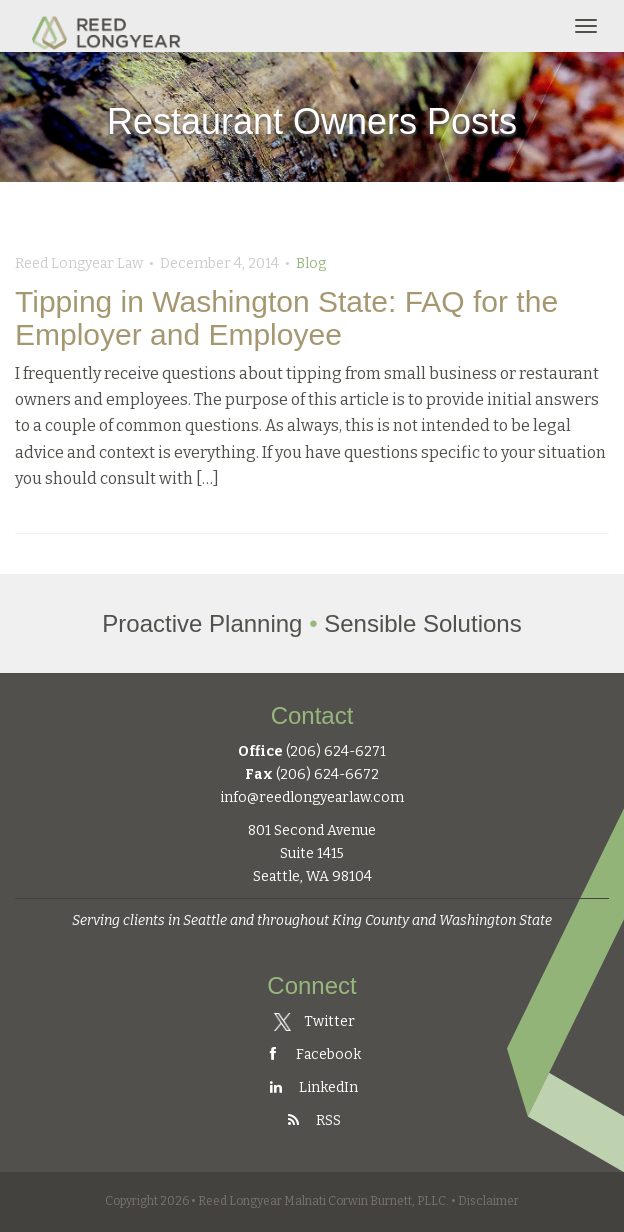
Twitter (315, 1021)
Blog (311, 263)
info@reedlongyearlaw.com (312, 797)
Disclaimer (488, 1201)
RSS (312, 1120)
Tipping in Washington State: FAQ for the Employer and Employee (286, 318)
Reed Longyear (108, 26)
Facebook (312, 1054)
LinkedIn (312, 1087)
